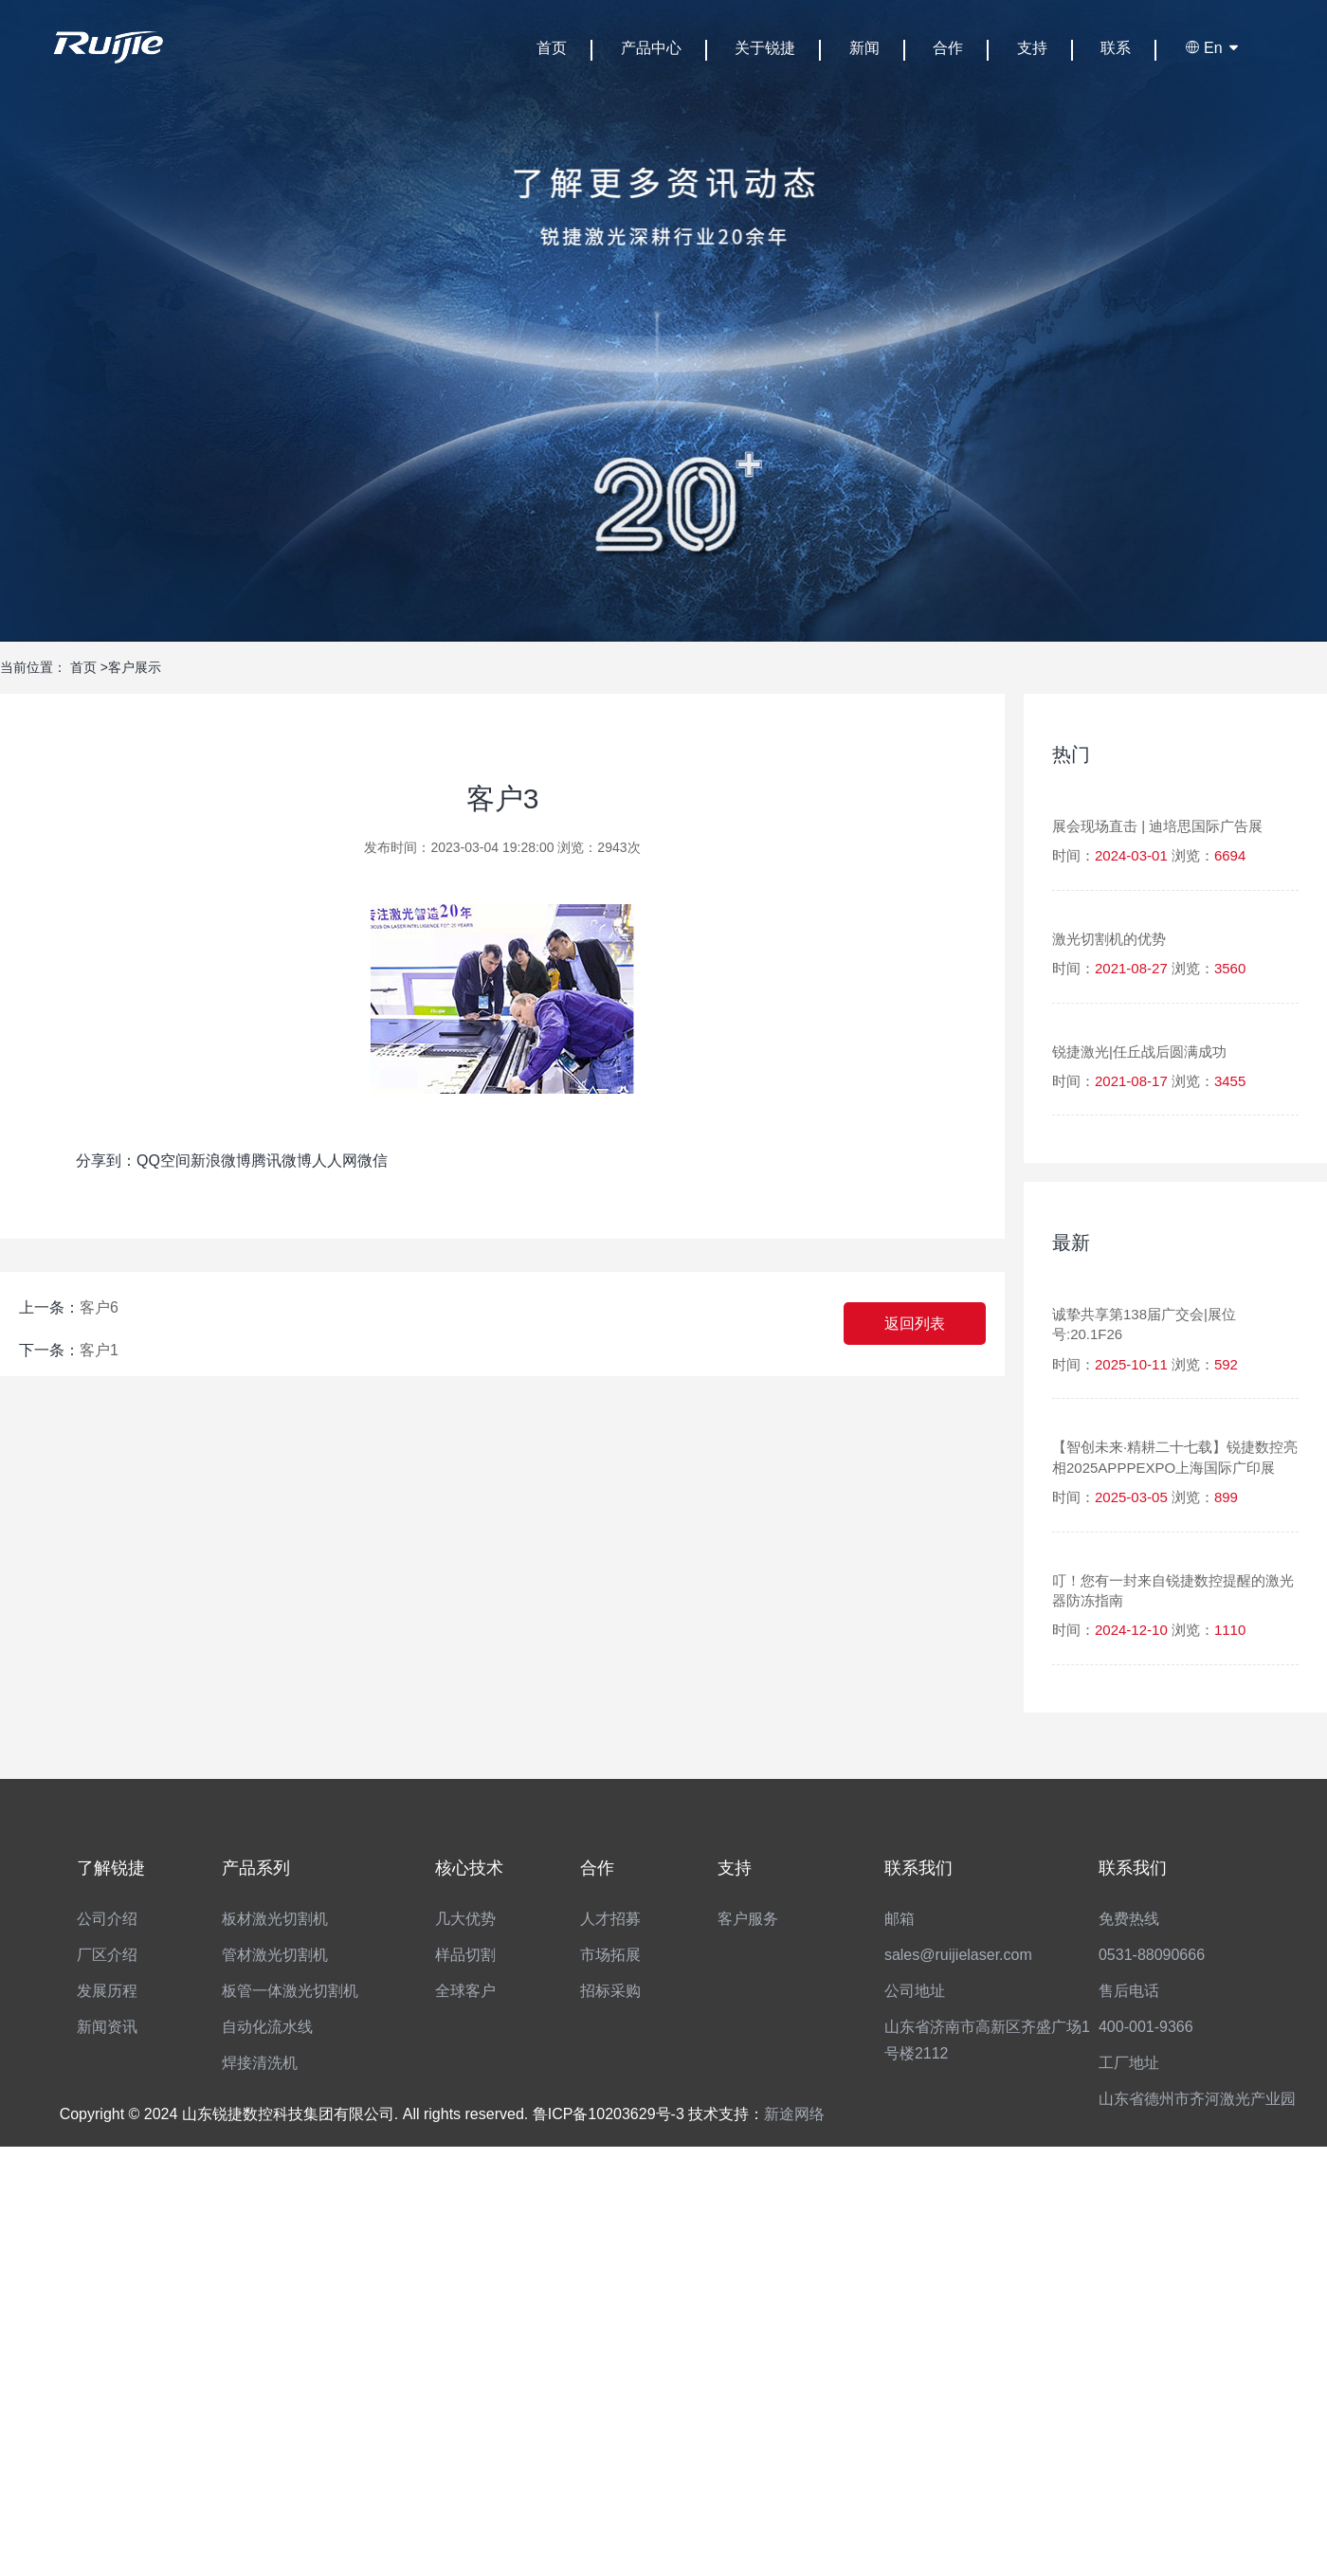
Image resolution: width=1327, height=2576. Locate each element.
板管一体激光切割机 (290, 1991)
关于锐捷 (765, 48)
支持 (1032, 48)
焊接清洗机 (260, 2063)
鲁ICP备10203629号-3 (608, 2114)
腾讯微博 (281, 1160)
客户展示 (134, 667)
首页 (551, 48)
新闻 (864, 48)
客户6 (99, 1307)
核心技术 (469, 1868)
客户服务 (748, 1919)
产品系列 (256, 1868)
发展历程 (107, 1991)
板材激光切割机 (275, 1919)
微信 (372, 1160)
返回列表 (914, 1323)
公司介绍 (107, 1919)
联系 (1115, 48)
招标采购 (610, 1991)
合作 (948, 48)
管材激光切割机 (275, 1955)
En (1213, 48)
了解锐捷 (111, 1868)
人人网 (334, 1160)
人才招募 (610, 1919)
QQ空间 (163, 1160)
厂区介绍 (107, 1955)
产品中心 (651, 48)
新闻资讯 (107, 2027)
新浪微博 (221, 1160)
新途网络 (794, 2114)
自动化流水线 (267, 2027)
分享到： (106, 1160)
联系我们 (918, 1868)
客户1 (99, 1350)
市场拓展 (610, 1955)
